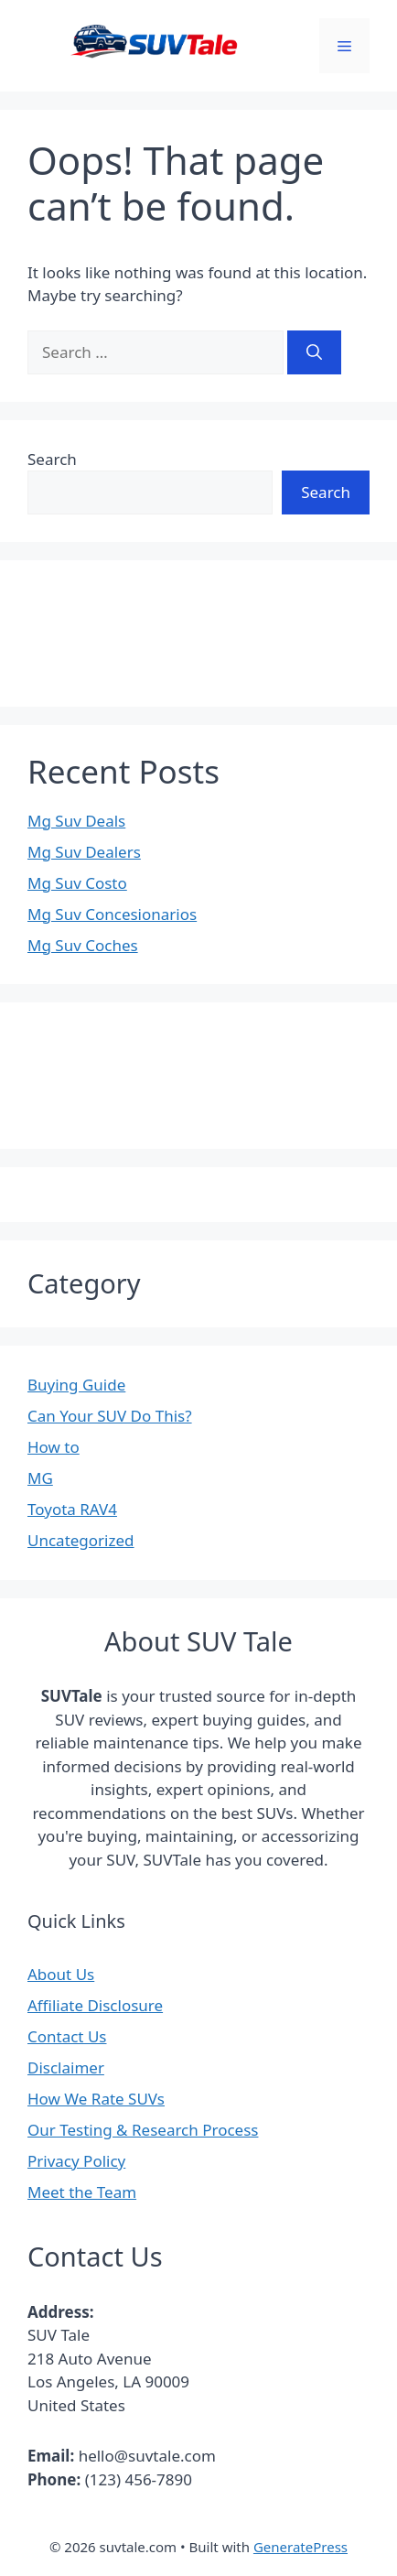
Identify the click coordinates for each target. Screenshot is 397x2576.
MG (40, 1477)
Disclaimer (65, 2067)
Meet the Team (81, 2192)
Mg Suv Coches (82, 945)
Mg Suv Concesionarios (112, 914)
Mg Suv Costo (77, 882)
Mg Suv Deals (76, 820)
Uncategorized (80, 1540)
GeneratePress (300, 2547)
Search (52, 459)
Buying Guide (76, 1384)
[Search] (314, 352)
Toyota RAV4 (72, 1509)
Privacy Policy (76, 2160)
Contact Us (67, 2036)
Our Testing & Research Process (142, 2129)
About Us (60, 1974)
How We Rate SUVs (96, 2098)
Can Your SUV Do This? (109, 1415)
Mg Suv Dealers (84, 851)
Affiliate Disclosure (95, 2005)
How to (53, 1446)
